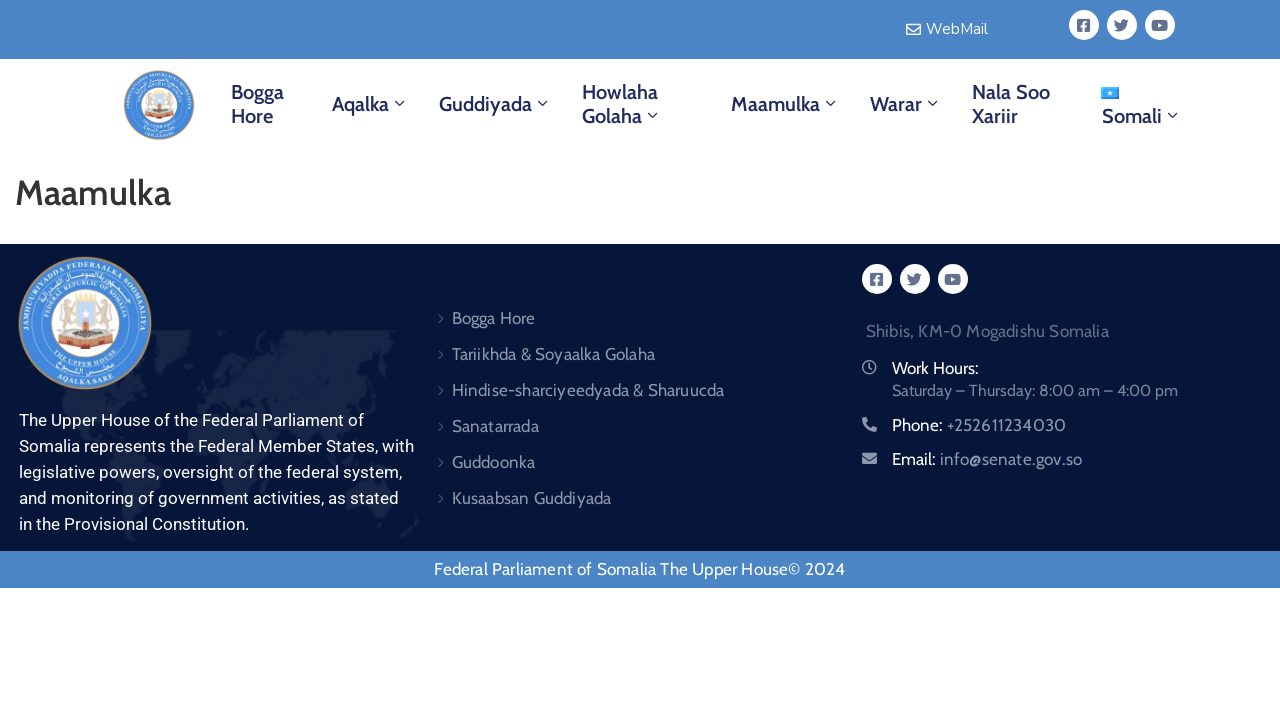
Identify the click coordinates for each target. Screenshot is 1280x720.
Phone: (979, 425)
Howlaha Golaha (622, 104)
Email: (987, 459)
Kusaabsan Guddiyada (532, 498)
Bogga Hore (257, 104)
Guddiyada (495, 104)
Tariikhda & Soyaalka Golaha (553, 354)
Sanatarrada (495, 426)
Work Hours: (935, 368)
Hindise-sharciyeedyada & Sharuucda (588, 390)
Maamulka (785, 104)
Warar (906, 104)
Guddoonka (494, 462)
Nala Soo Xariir (1011, 104)
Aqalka (370, 104)
